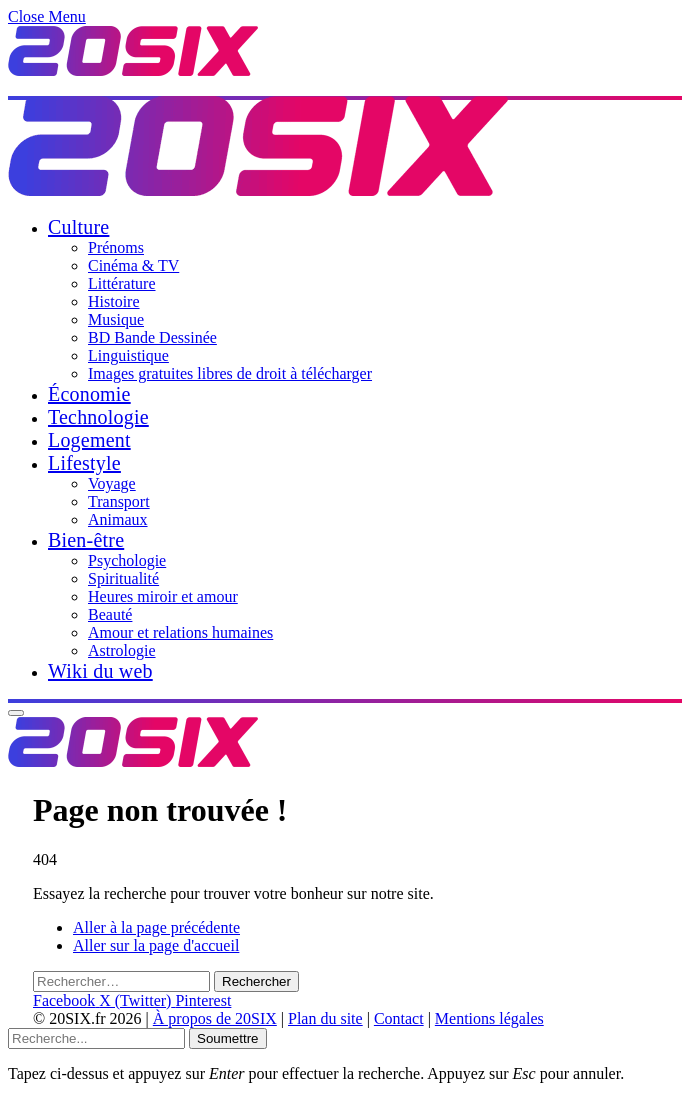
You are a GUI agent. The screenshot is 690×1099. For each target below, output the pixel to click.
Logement (89, 440)
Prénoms (116, 247)
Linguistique (128, 355)
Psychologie (127, 560)
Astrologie (122, 650)
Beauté (110, 614)
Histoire (114, 301)
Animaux (118, 519)
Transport (119, 501)
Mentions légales (489, 1018)
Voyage (112, 483)
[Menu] (16, 713)
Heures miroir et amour (163, 596)
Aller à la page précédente (156, 927)
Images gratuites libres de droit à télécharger (230, 373)
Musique (116, 319)
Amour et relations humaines (180, 632)
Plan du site (325, 1018)
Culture (78, 227)
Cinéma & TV (133, 265)
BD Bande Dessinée (152, 337)
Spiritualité (123, 578)
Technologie (98, 417)
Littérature (122, 283)
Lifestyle (84, 463)
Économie (89, 394)
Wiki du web (100, 671)
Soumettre (228, 1038)
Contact (399, 1018)
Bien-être (86, 540)
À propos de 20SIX (215, 1018)
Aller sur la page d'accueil (156, 945)
